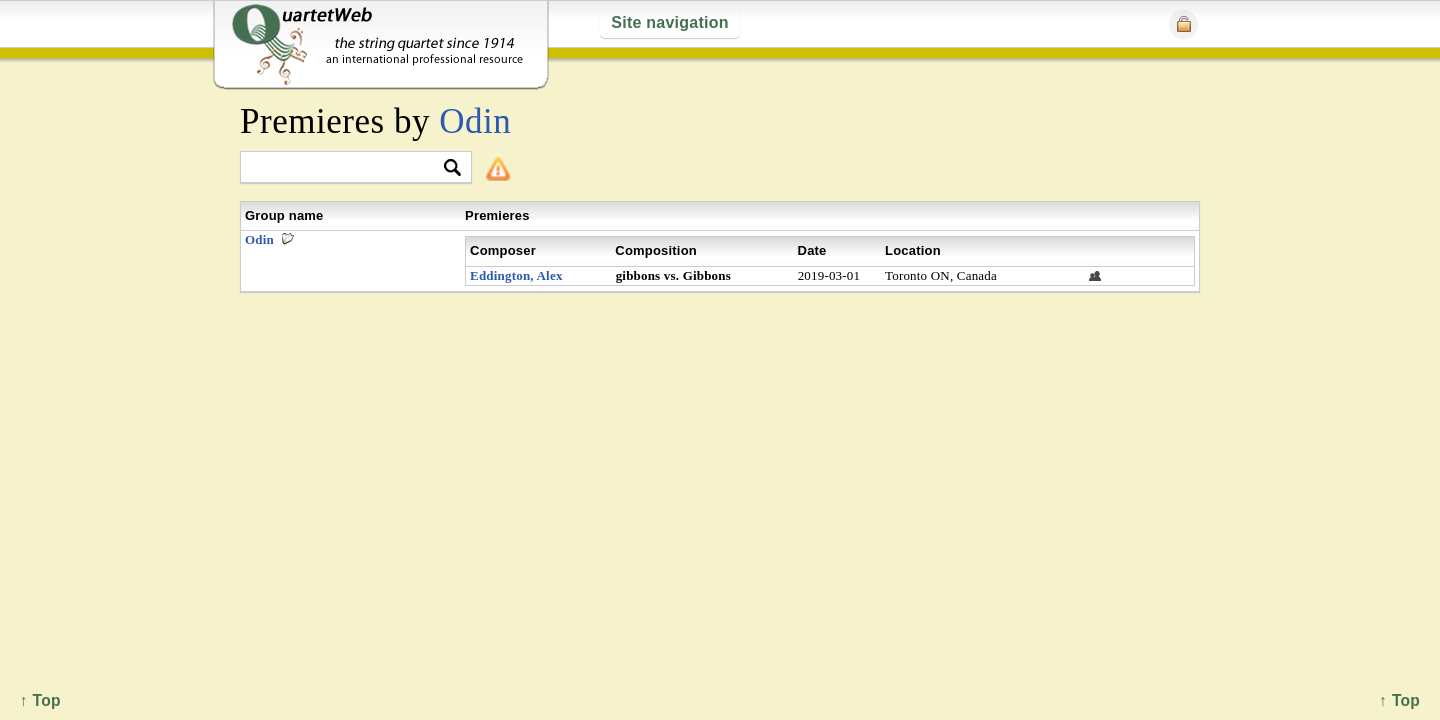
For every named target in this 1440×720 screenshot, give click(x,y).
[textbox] (347, 168)
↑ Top (1399, 700)
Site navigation (669, 22)
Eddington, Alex (516, 275)
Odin (475, 121)
